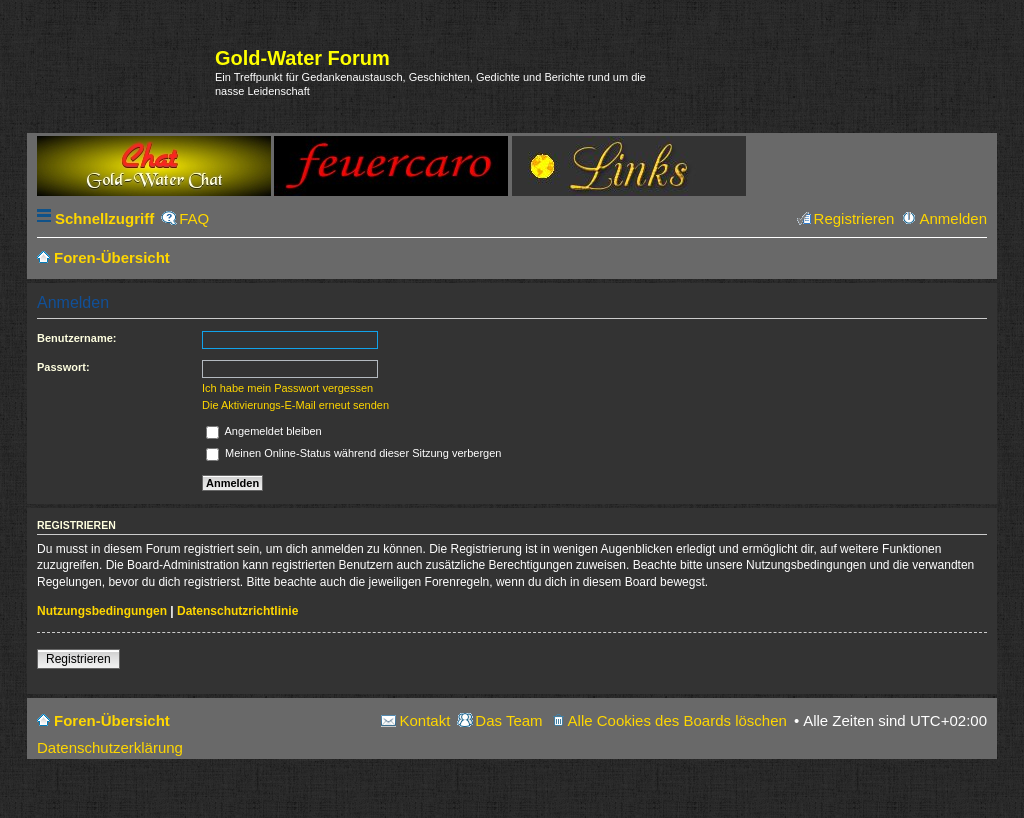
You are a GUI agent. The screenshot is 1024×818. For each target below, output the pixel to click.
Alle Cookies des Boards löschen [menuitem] (677, 720)
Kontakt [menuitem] (424, 720)
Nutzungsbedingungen (102, 611)
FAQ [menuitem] (194, 218)
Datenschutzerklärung (110, 747)
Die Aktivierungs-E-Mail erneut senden (295, 405)
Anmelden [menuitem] (953, 218)
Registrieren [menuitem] (854, 218)
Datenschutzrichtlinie (237, 611)
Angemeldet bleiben (264, 431)
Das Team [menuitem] (508, 720)
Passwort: (63, 367)
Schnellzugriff (104, 218)
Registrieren (78, 659)
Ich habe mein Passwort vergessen (287, 388)
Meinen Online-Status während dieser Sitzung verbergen (353, 453)
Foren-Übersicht (112, 720)
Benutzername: (76, 338)
